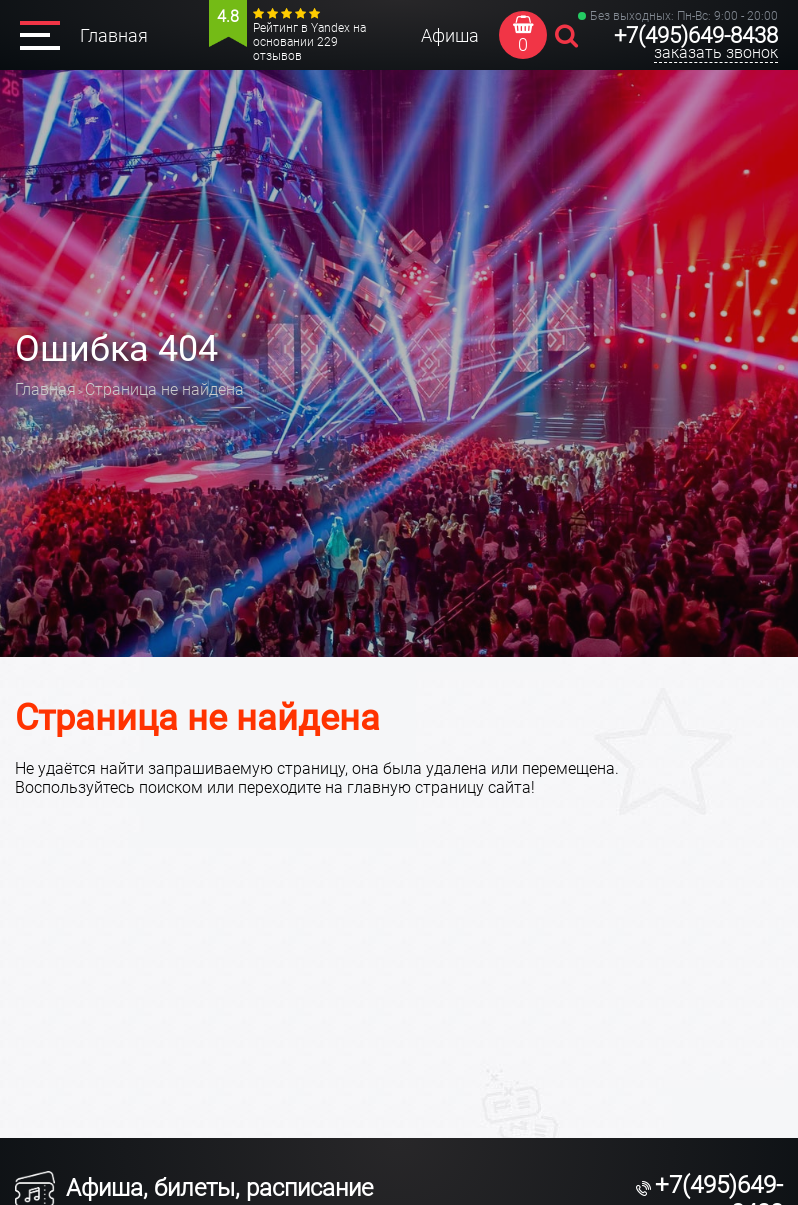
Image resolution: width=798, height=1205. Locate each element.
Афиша (450, 35)
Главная (114, 35)
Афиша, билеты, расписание (194, 1188)
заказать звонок (716, 52)
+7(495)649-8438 (696, 35)
